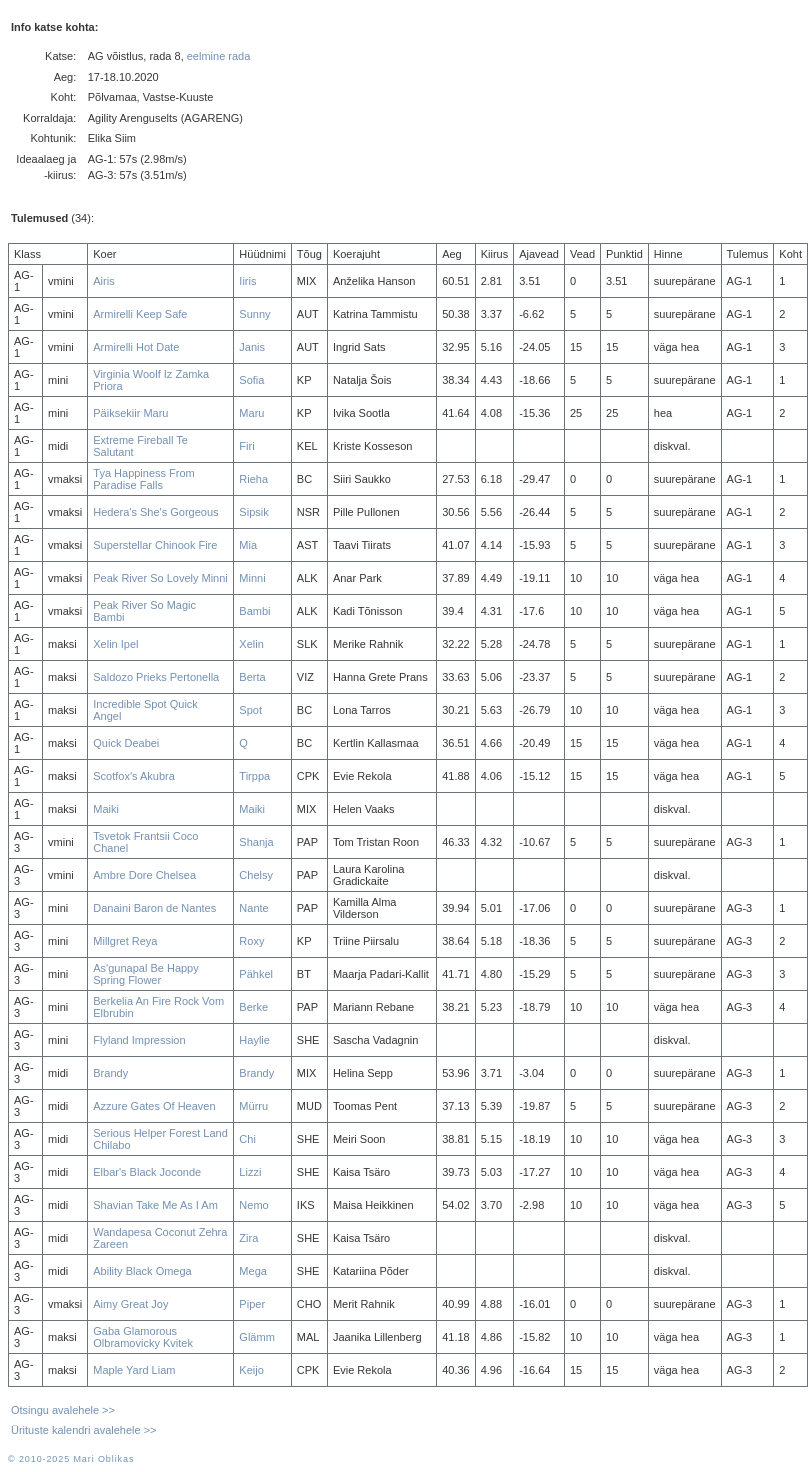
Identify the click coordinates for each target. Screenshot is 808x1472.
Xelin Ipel (115, 644)
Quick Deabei (126, 743)
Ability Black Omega (142, 1271)
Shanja (256, 842)
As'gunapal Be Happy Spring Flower (145, 974)
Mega (253, 1271)
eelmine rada (219, 56)
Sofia (251, 380)
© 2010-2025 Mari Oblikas (71, 1459)
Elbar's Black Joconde (147, 1172)
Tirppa (254, 776)
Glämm (256, 1337)
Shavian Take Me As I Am (155, 1205)
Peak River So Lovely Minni (160, 578)
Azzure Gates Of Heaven (154, 1106)
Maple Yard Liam (134, 1370)
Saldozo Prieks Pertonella (156, 677)
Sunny (254, 314)
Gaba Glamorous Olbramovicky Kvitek (143, 1337)
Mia (248, 545)
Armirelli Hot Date (136, 347)
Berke (253, 1007)
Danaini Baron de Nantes (154, 908)
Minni (252, 578)
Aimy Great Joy (130, 1304)
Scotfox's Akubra (134, 776)
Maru (251, 413)
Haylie (254, 1040)
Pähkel (256, 974)
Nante (253, 908)
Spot (250, 710)
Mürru (253, 1106)
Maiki (106, 809)
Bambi (254, 611)
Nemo (253, 1205)
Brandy (110, 1073)
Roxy (251, 941)
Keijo (251, 1370)
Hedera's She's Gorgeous (155, 512)
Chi (247, 1139)
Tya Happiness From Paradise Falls (143, 479)
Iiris (247, 281)
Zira (248, 1238)
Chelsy (256, 875)
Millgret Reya (125, 941)
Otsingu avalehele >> (63, 1410)
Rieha (253, 479)
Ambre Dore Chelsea (144, 875)
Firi (246, 446)
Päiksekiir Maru (130, 413)
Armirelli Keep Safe (140, 314)
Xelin (251, 644)
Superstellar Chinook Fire (155, 545)
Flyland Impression (139, 1040)
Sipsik (253, 512)
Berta (252, 677)
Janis (252, 347)
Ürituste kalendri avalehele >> (84, 1430)
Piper (252, 1304)
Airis (103, 281)
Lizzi (250, 1172)
